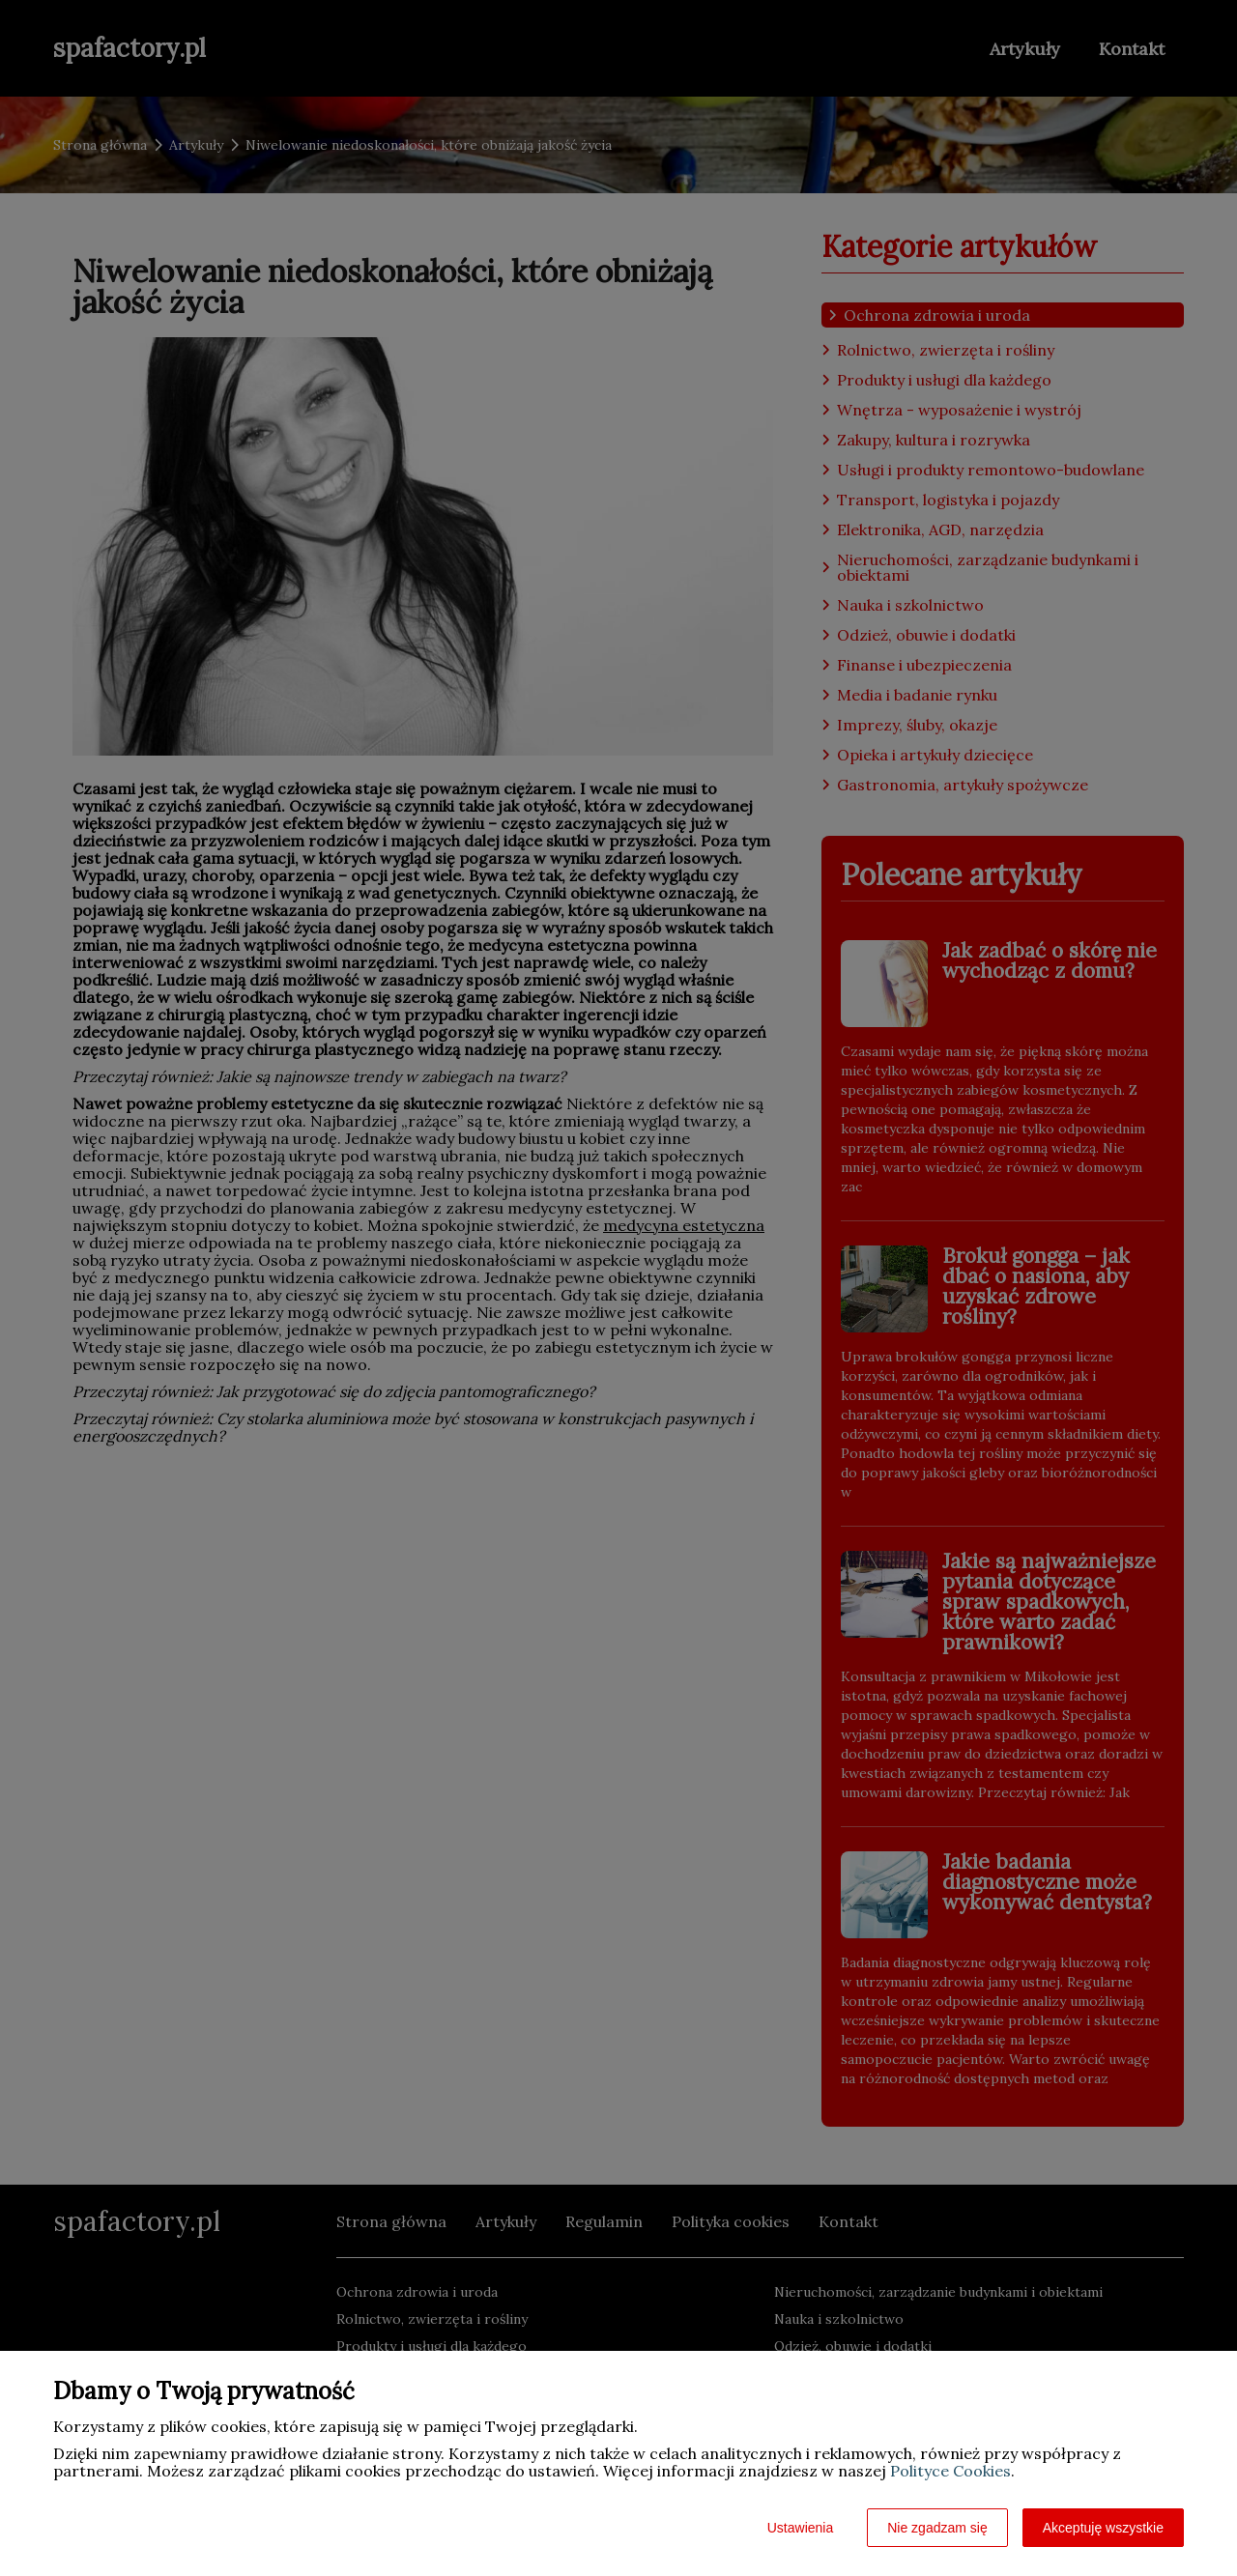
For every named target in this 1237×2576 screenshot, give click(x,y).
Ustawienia (800, 2527)
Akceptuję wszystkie (1103, 2527)
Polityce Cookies (950, 2470)
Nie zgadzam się (937, 2527)
